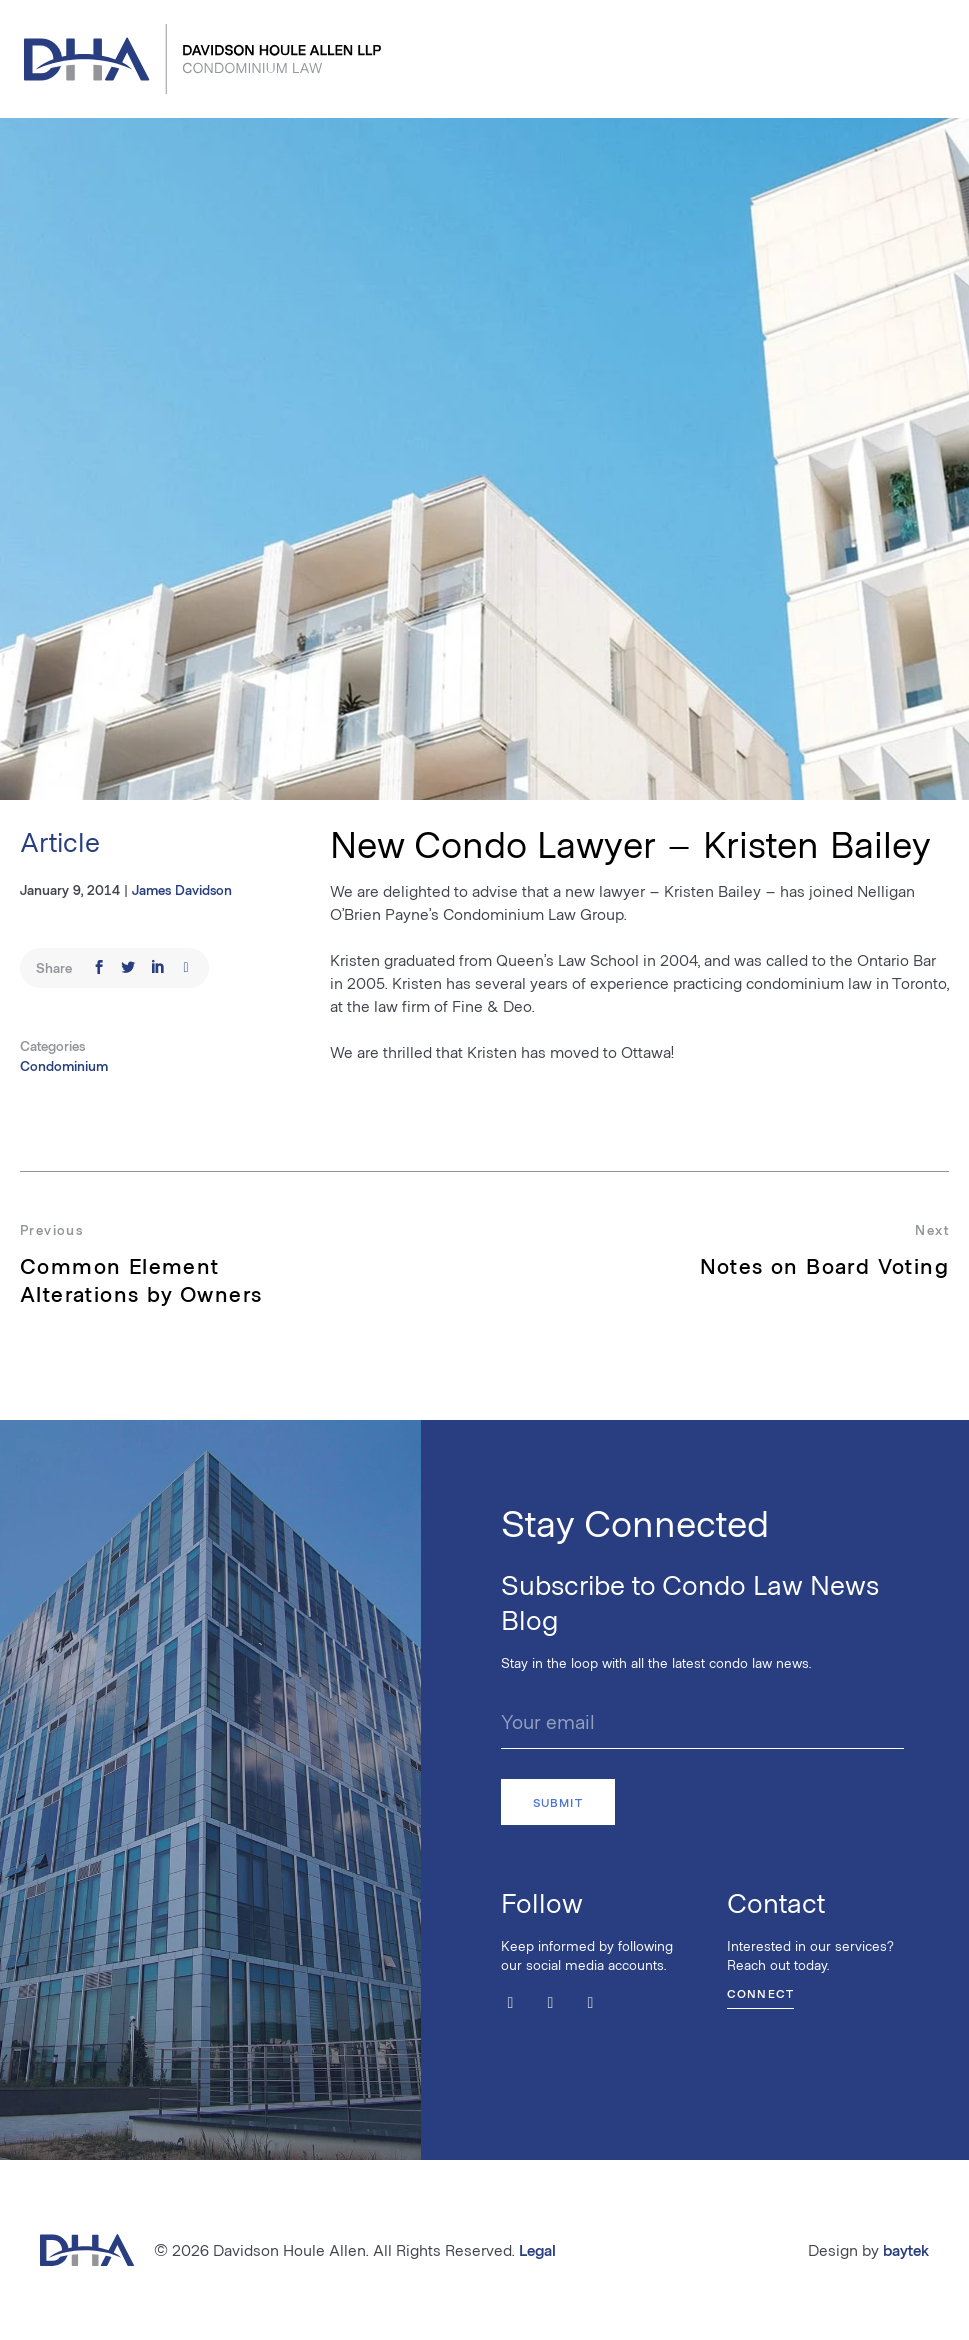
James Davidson (182, 889)
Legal (537, 2249)
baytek (906, 2249)
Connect (760, 1993)
